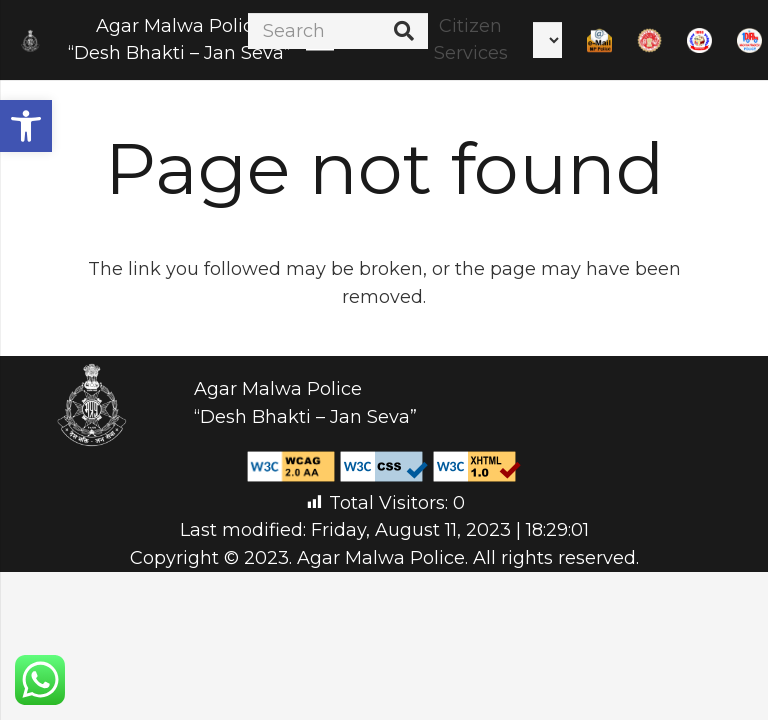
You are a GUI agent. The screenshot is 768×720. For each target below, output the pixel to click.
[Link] (30, 40)
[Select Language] (547, 40)
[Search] (338, 31)
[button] (26, 126)
